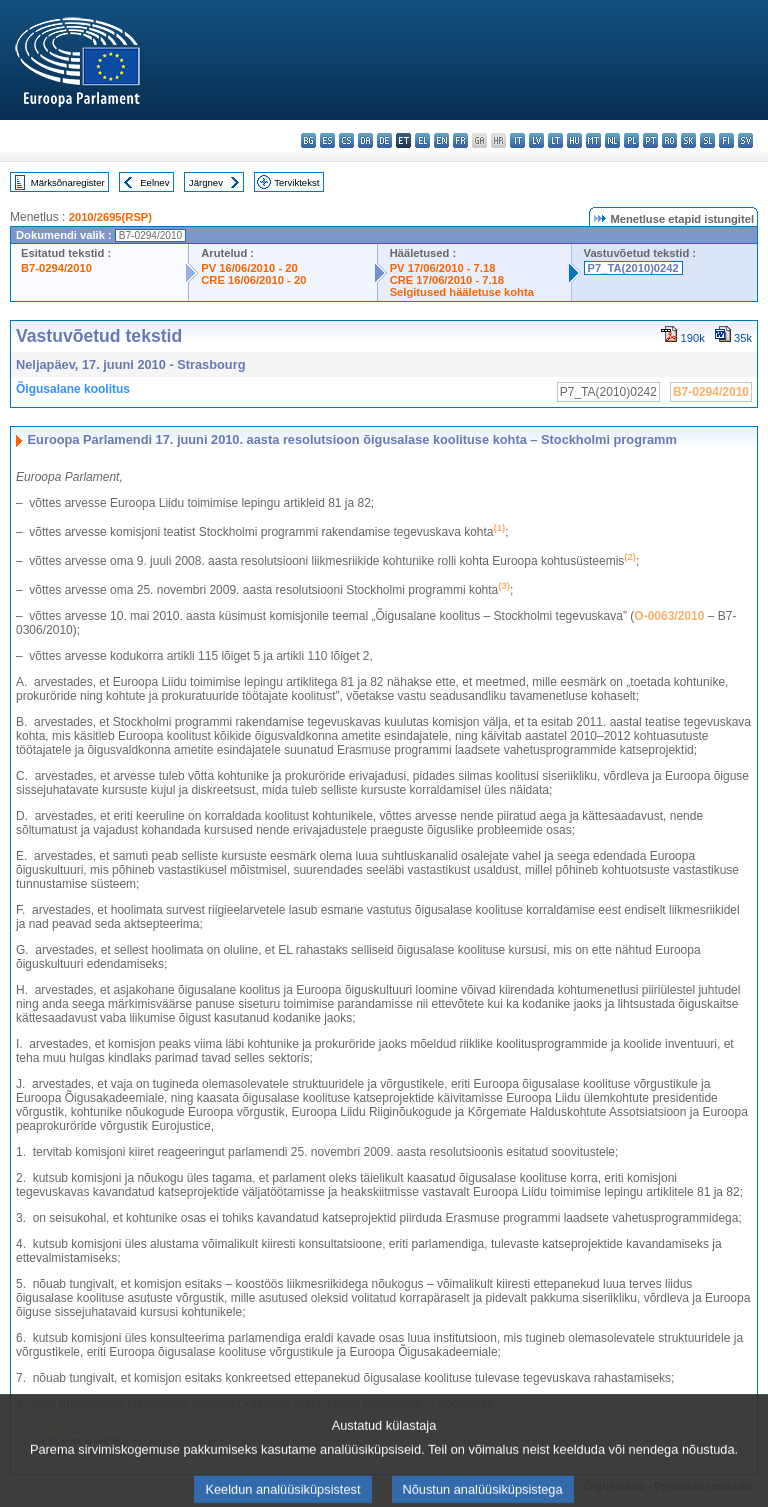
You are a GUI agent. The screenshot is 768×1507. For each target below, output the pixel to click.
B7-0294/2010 (56, 268)
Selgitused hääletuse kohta (462, 292)
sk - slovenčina (688, 140)
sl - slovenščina (707, 140)
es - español (327, 140)
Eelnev (154, 182)
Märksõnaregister (68, 182)
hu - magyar (574, 140)
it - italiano (517, 140)
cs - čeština (346, 140)
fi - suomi (726, 140)
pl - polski (631, 140)
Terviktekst (296, 182)
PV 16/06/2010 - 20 (249, 268)
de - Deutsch (384, 140)
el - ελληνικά (422, 140)
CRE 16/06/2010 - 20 (253, 280)
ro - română (669, 140)
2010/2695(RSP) (110, 217)
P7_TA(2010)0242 (633, 268)
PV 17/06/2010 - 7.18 (443, 268)
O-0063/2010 (669, 616)
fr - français (460, 140)
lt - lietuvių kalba (555, 140)
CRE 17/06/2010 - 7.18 (447, 280)
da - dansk (365, 140)
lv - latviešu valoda (536, 140)
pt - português (650, 140)
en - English (441, 140)
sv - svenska (745, 140)
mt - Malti (593, 140)
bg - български (308, 140)
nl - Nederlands (612, 140)
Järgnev (206, 182)
